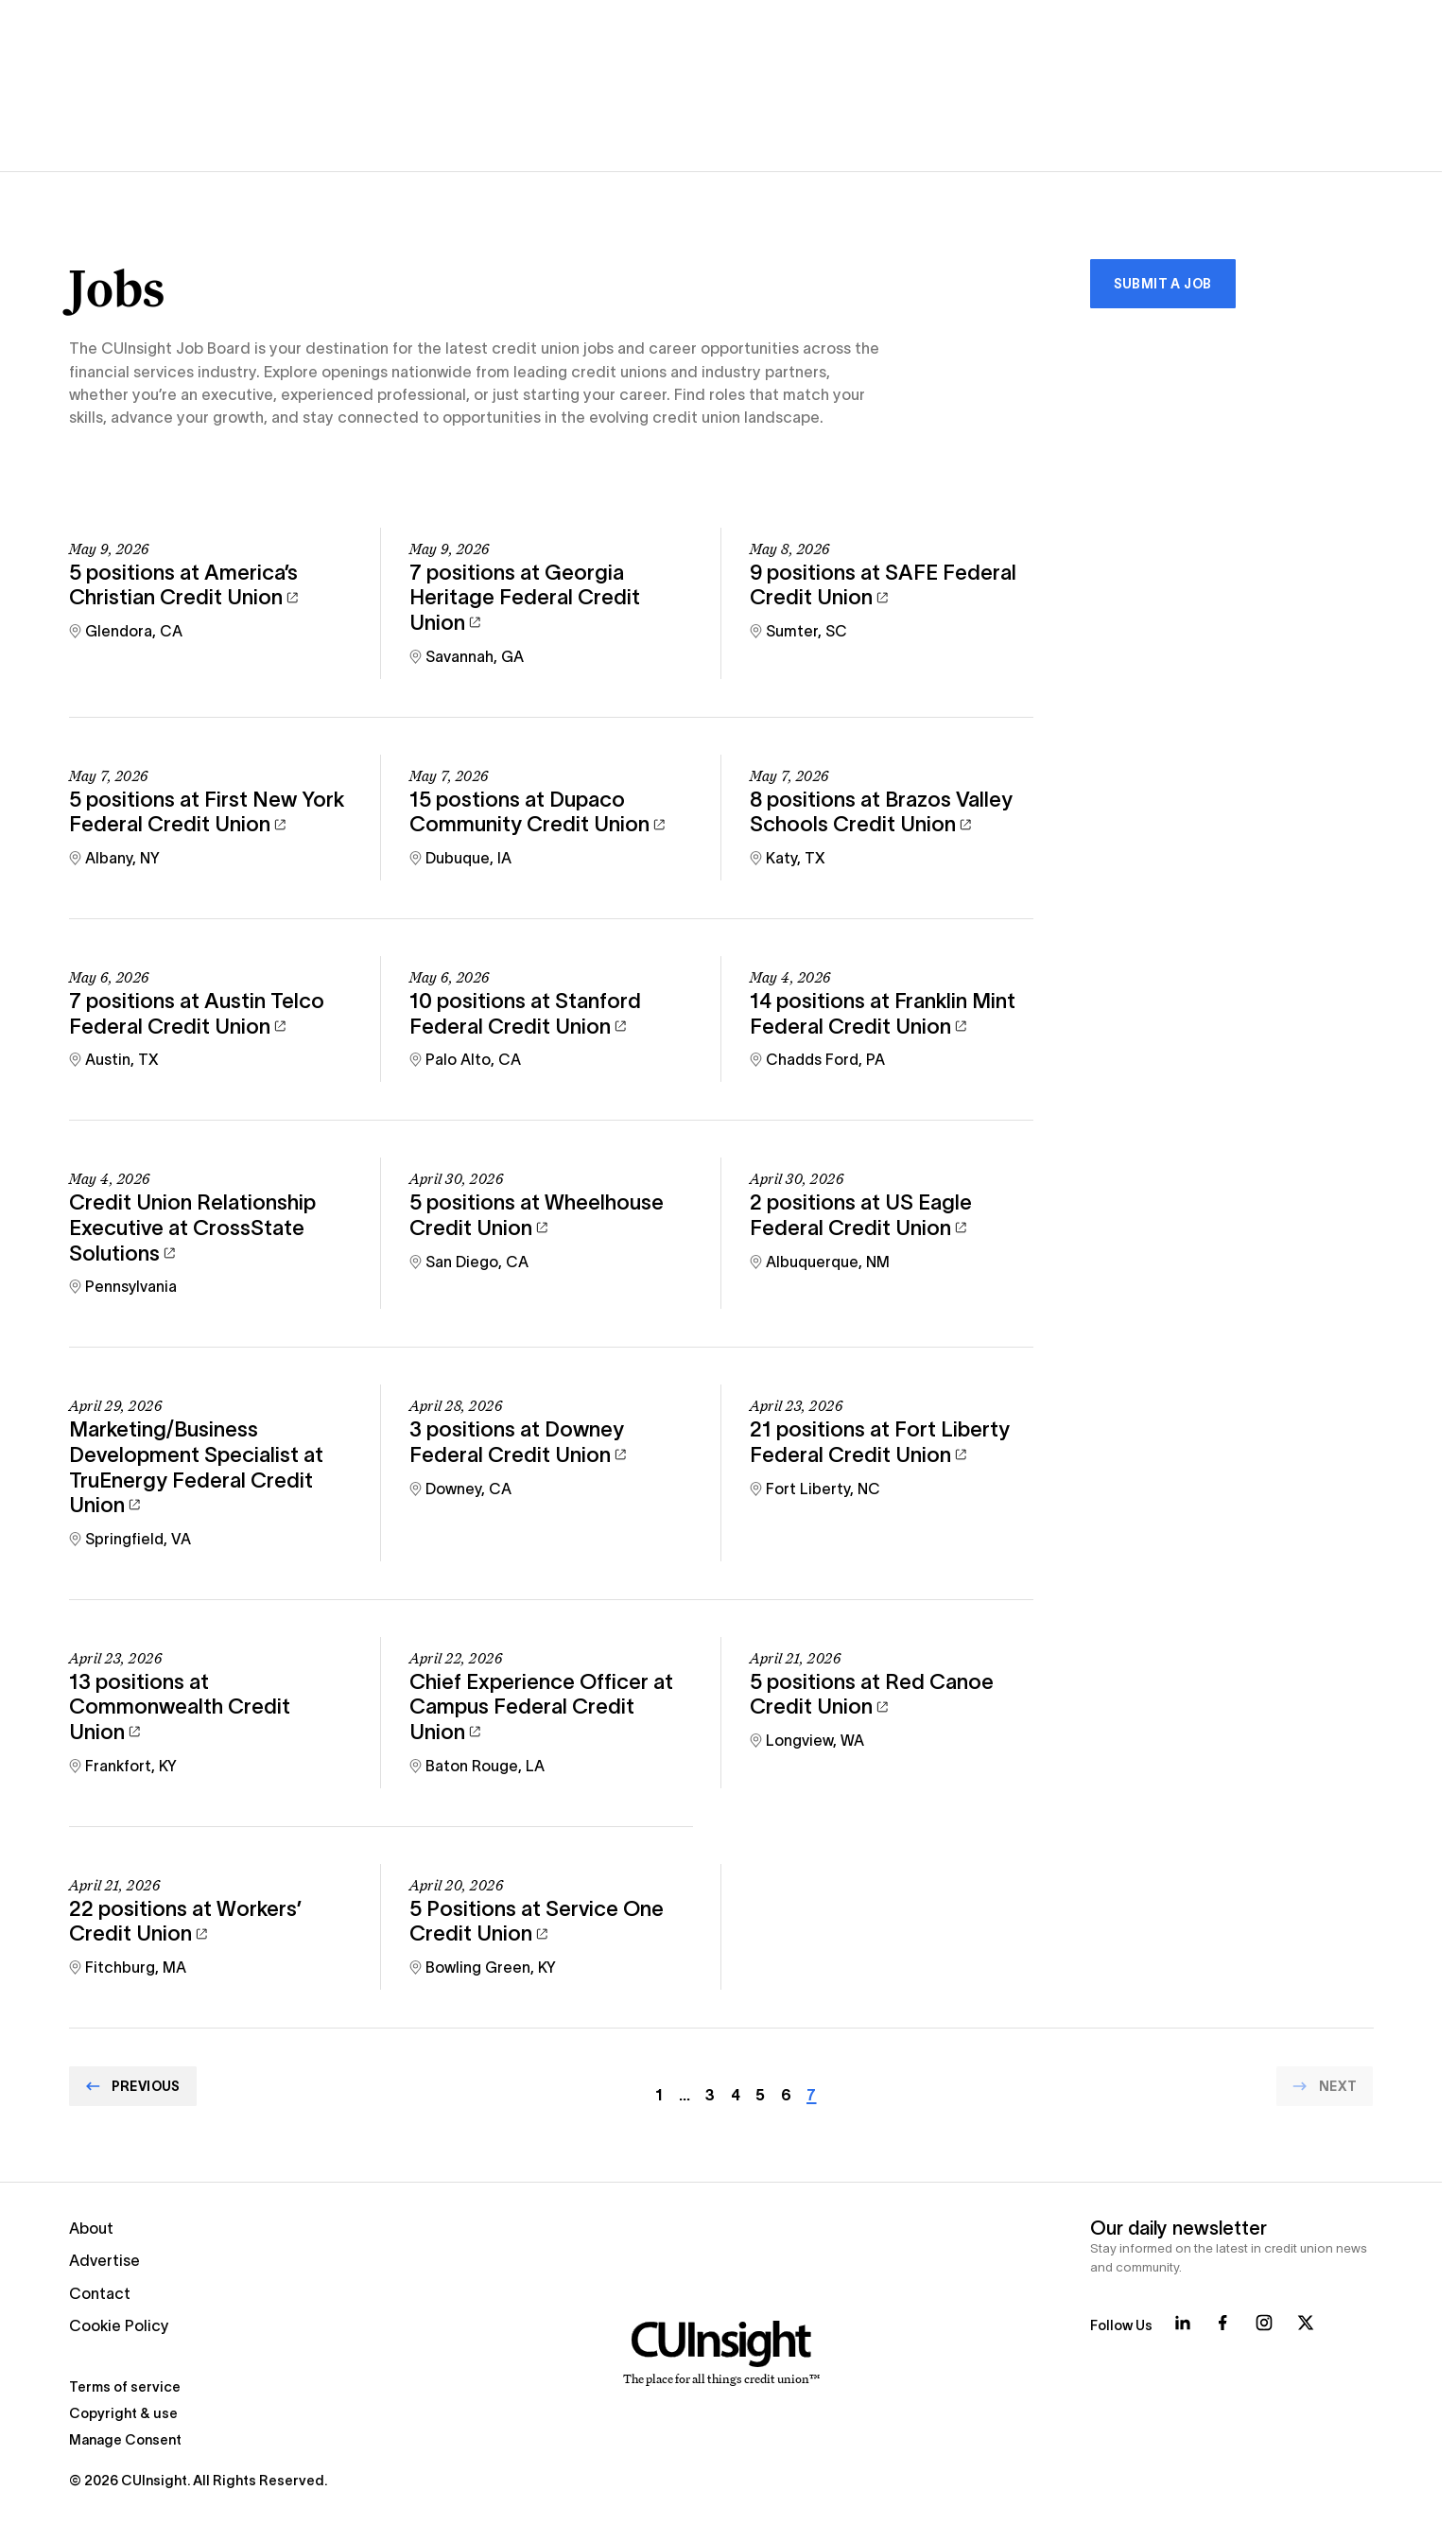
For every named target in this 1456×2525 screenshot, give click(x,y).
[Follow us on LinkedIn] (1182, 2322)
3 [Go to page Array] (710, 2094)
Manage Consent (125, 2439)
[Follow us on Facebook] (1222, 2322)
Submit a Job (1163, 283)
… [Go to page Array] (684, 2094)
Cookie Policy (119, 2325)
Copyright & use (123, 2413)
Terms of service (125, 2386)
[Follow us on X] (1305, 2322)
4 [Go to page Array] (735, 2094)
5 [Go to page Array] (760, 2094)
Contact (99, 2293)
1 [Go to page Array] (659, 2094)
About (91, 2228)
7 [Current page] (811, 2094)
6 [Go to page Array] (786, 2094)
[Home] (720, 2354)
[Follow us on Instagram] (1264, 2322)
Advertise (104, 2260)
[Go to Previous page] (133, 2086)
